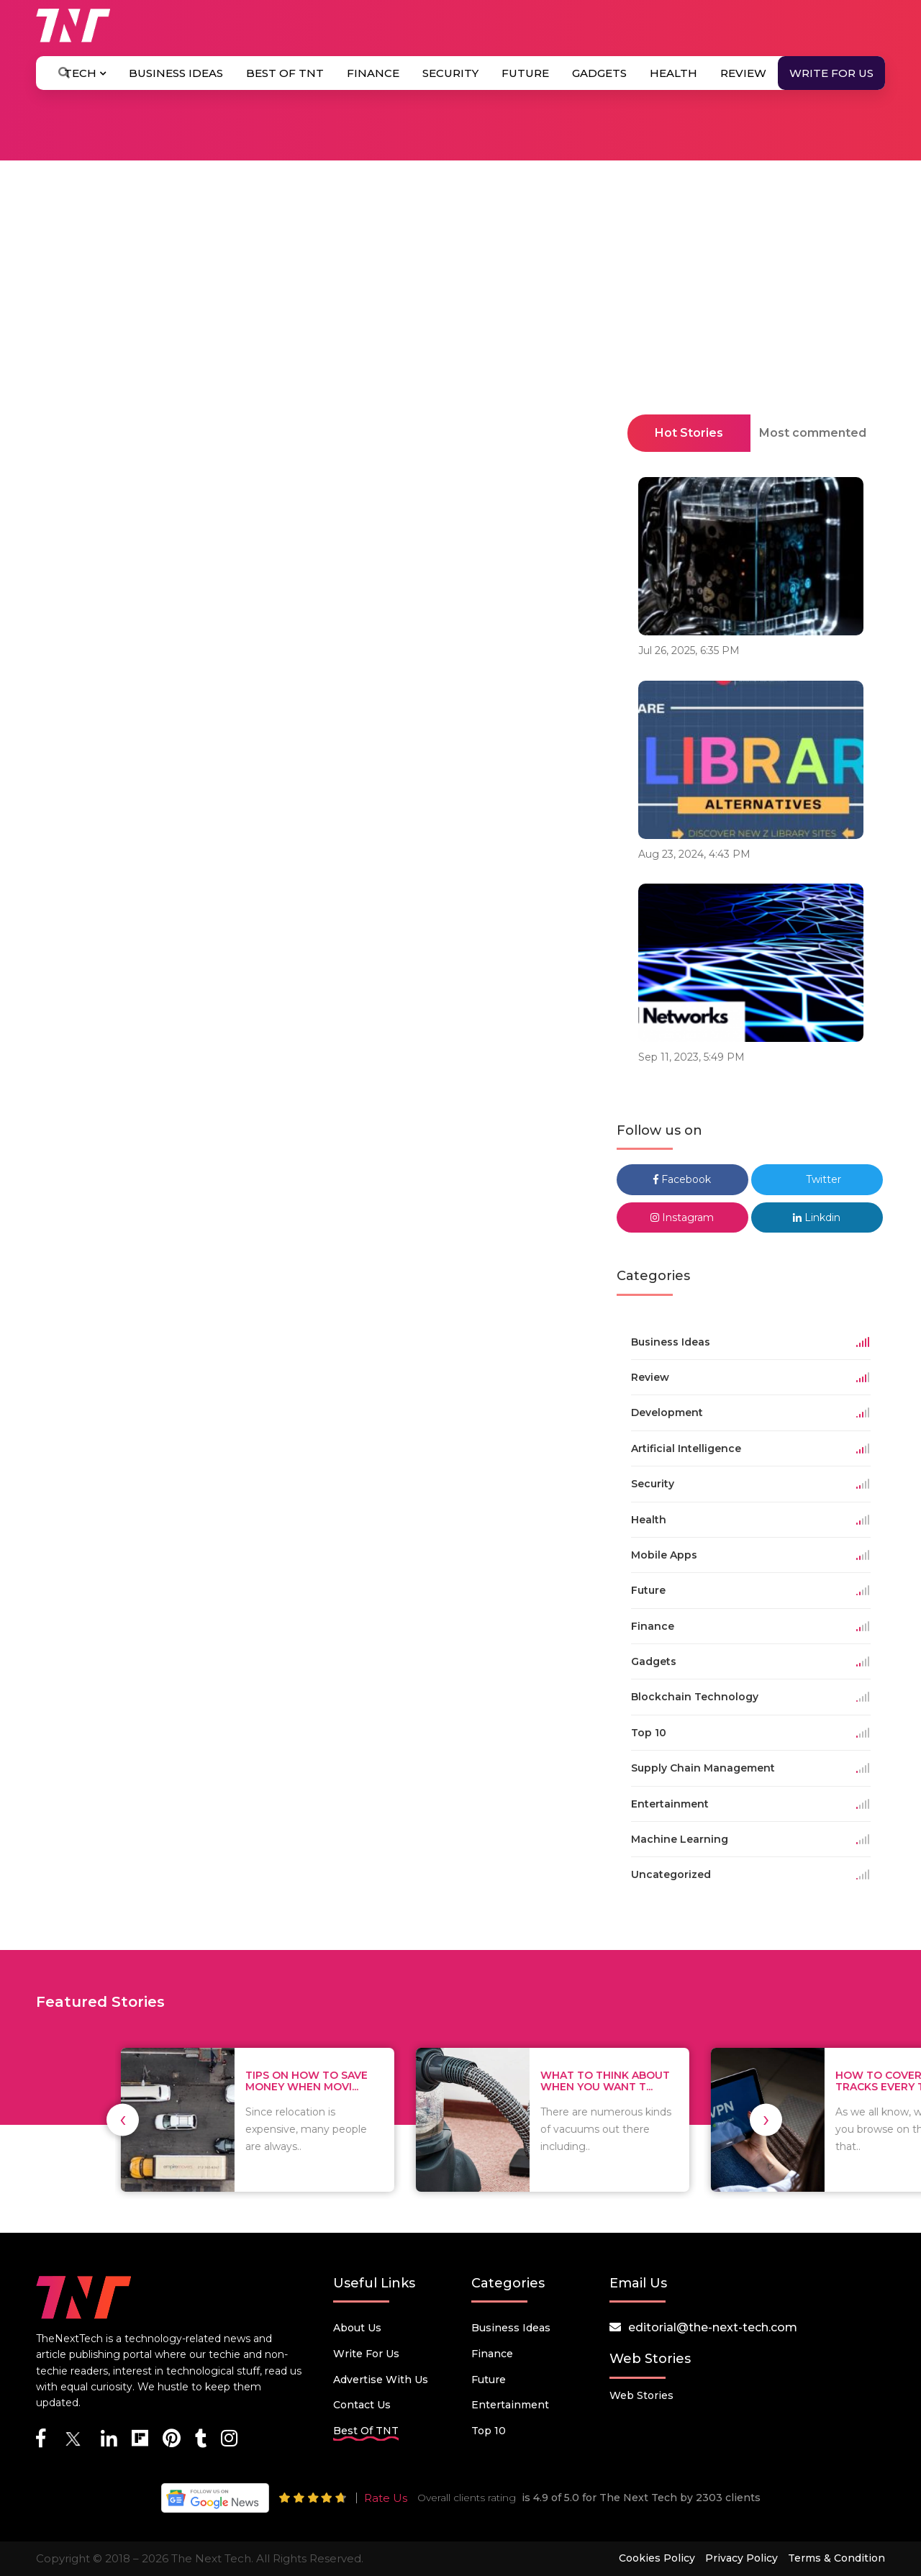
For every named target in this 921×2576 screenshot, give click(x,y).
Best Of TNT (285, 73)
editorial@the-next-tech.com (712, 2327)
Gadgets (599, 73)
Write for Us (831, 73)
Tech (85, 73)
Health (673, 73)
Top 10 (488, 2430)
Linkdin (816, 1217)
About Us (357, 2327)
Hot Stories (689, 433)
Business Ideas (176, 73)
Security (450, 73)
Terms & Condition (836, 2558)
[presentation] (122, 2119)
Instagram (682, 1217)
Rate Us (385, 2498)
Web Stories (641, 2395)
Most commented (812, 433)
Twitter (816, 1179)
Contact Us (362, 2404)
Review (743, 73)
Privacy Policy (741, 2558)
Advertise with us (380, 2379)
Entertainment (510, 2404)
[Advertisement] (460, 329)
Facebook (682, 1179)
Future (525, 73)
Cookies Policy (657, 2558)
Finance (373, 73)
